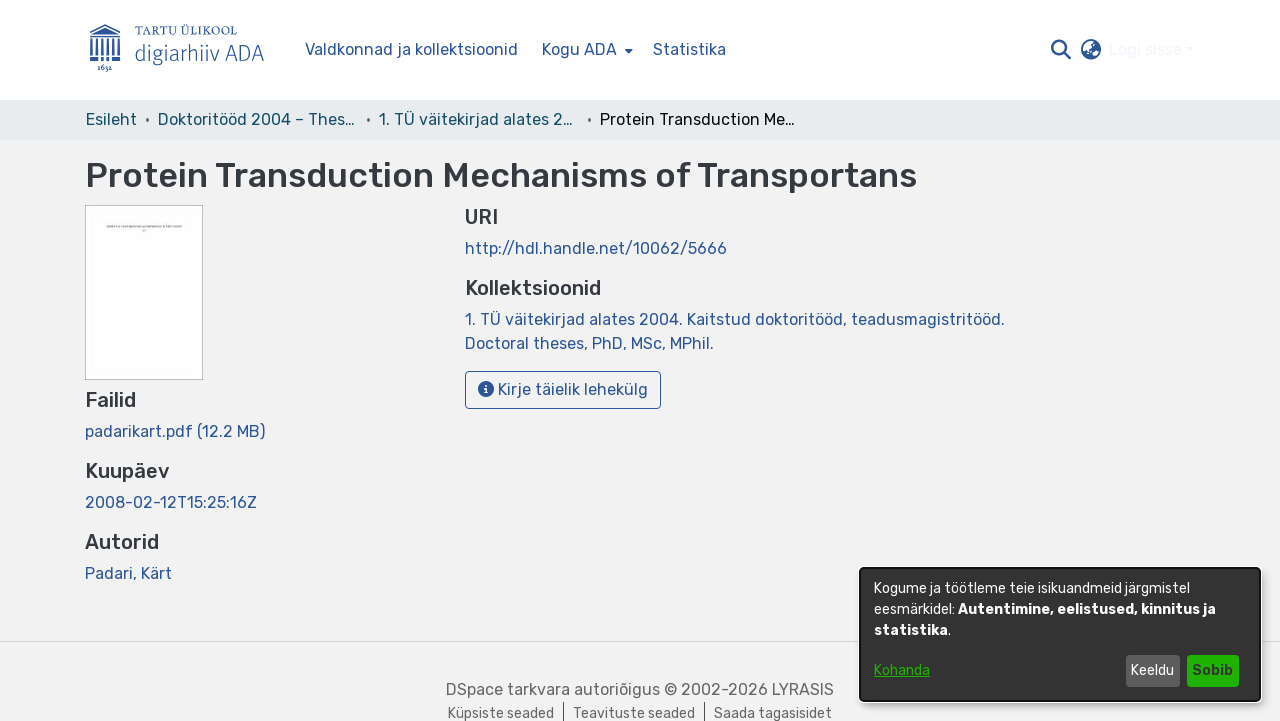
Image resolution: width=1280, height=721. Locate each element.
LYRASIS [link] (803, 689)
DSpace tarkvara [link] (508, 689)
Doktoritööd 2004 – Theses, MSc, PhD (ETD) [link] (258, 119)
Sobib (1212, 670)
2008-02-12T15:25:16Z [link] (171, 502)
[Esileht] (185, 50)
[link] (175, 431)
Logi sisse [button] (1147, 49)
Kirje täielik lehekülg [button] (563, 389)
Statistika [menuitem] (689, 49)
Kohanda (902, 670)
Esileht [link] (111, 119)
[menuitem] (585, 50)
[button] (1060, 50)
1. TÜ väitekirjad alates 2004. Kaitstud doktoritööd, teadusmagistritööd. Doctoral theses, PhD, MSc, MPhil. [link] (479, 119)
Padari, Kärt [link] (128, 573)
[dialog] (1060, 634)
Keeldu (1152, 670)
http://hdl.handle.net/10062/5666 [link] (596, 248)
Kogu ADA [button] (579, 49)
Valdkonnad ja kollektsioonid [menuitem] (411, 49)
